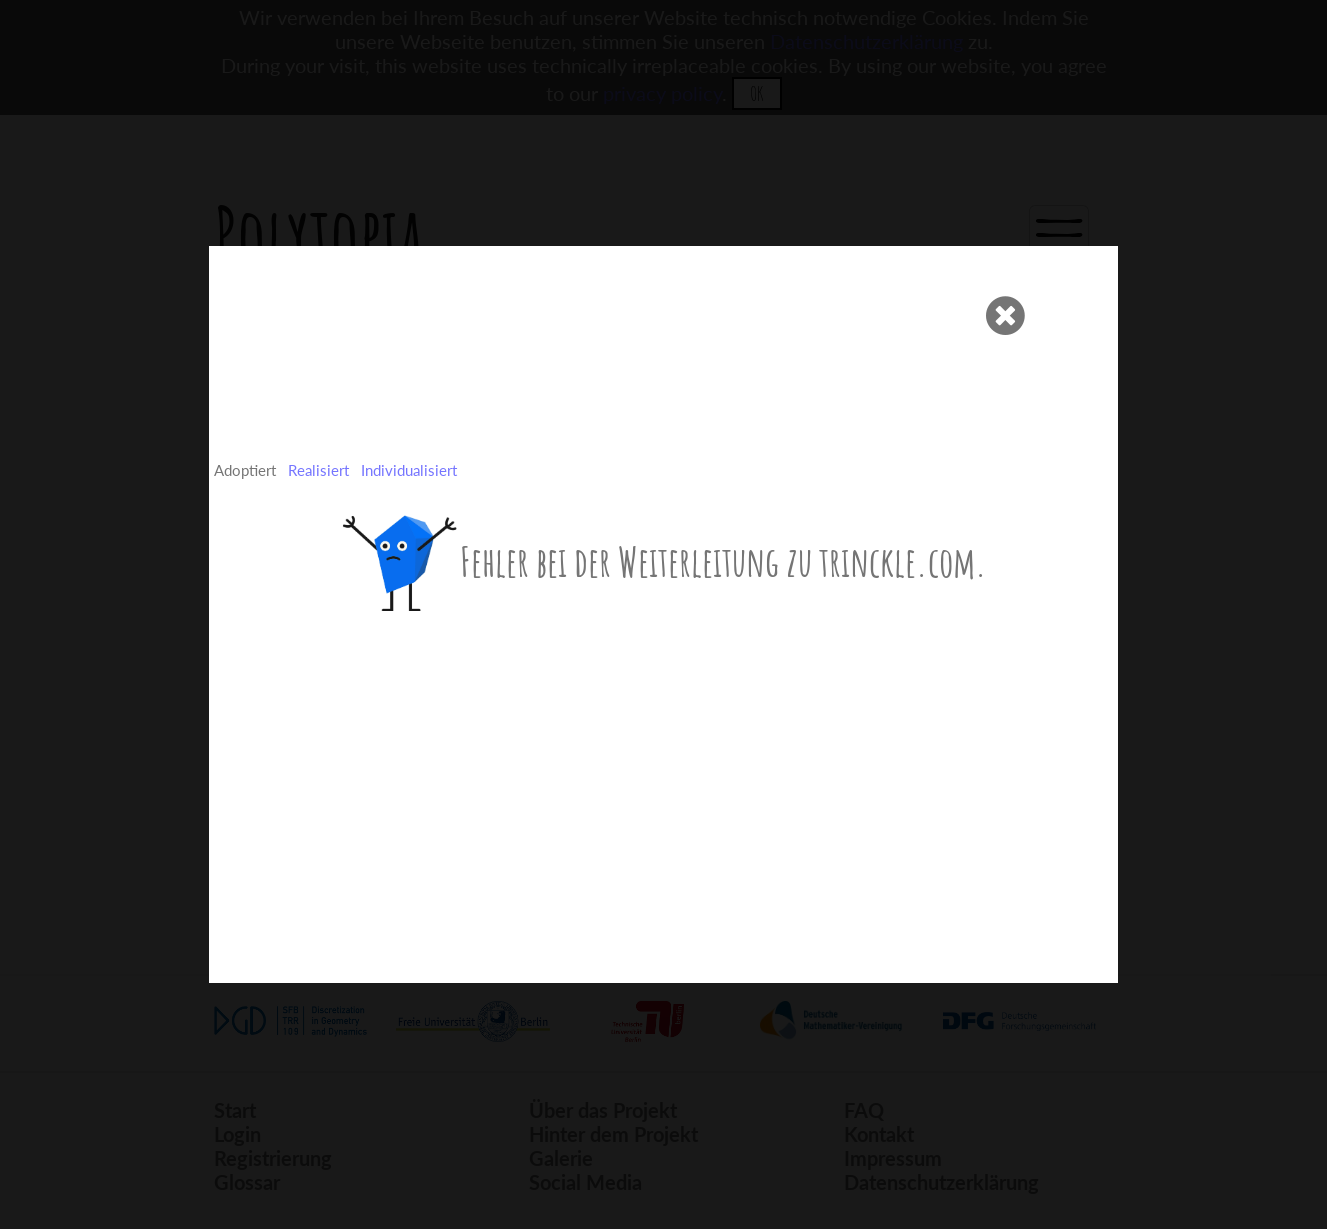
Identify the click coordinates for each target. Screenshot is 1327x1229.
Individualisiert (409, 470)
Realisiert (318, 470)
